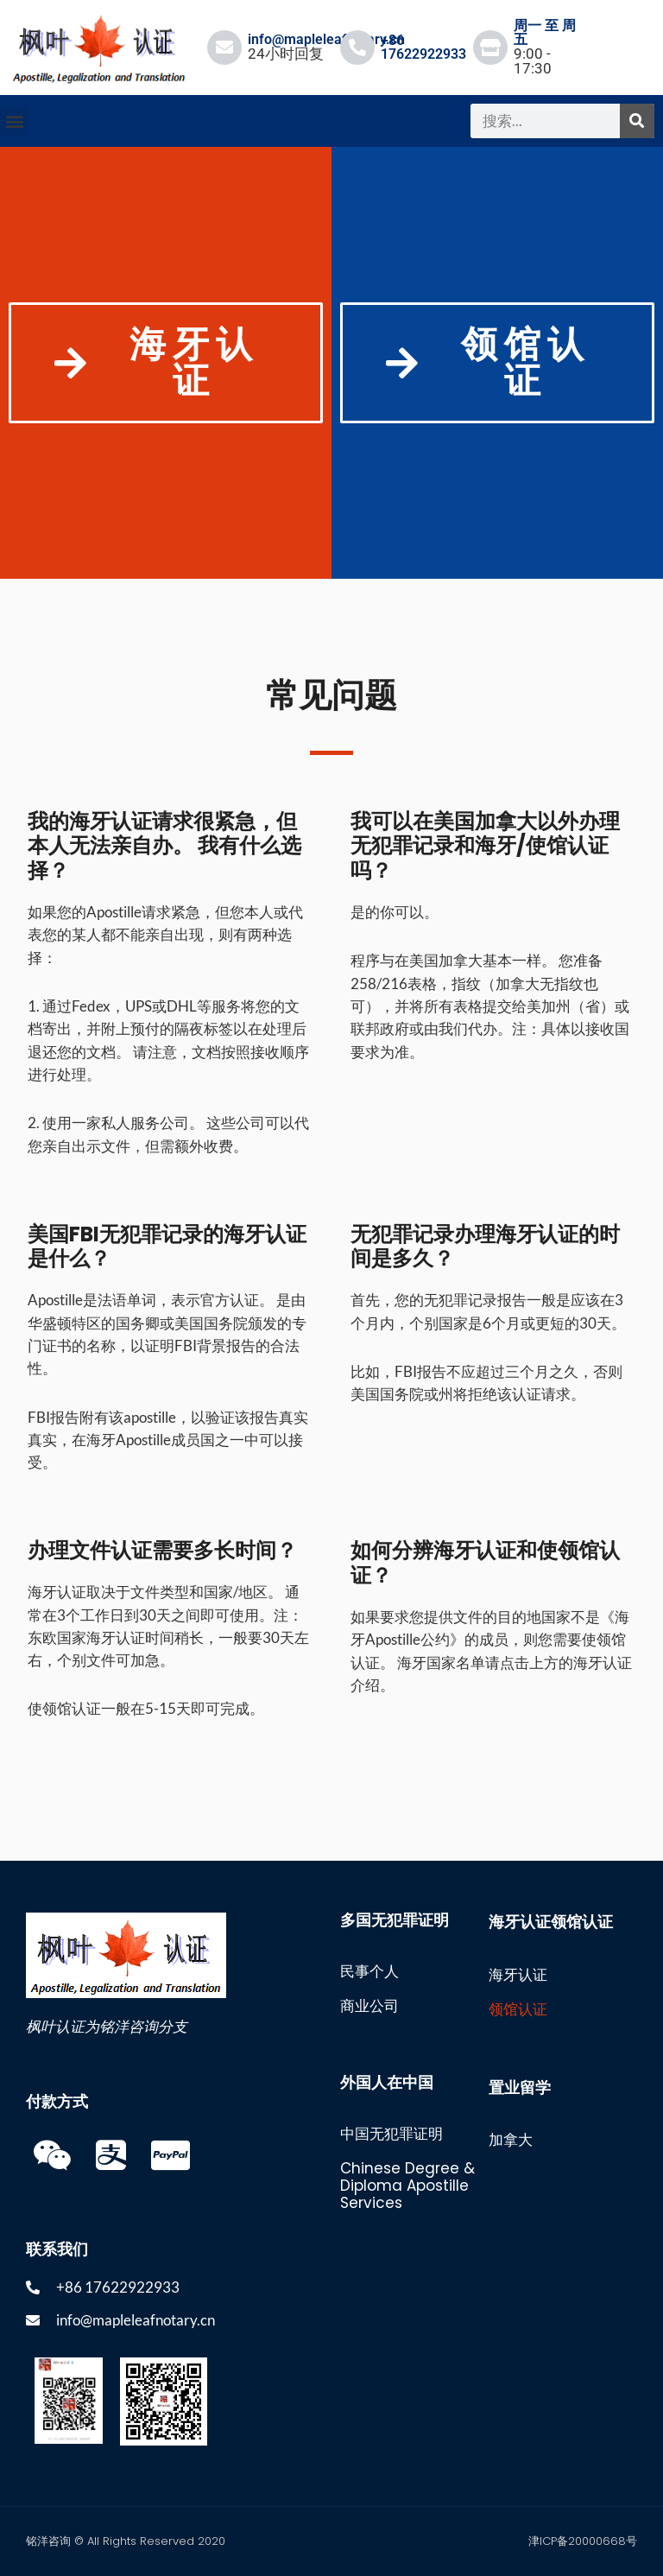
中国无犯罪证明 (391, 2133)
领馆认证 (518, 2009)
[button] (14, 120)
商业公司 (369, 2005)
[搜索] (637, 121)
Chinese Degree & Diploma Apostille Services (407, 2185)
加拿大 (511, 2139)
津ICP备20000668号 (582, 2541)
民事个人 (369, 1971)
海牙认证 (518, 1974)
